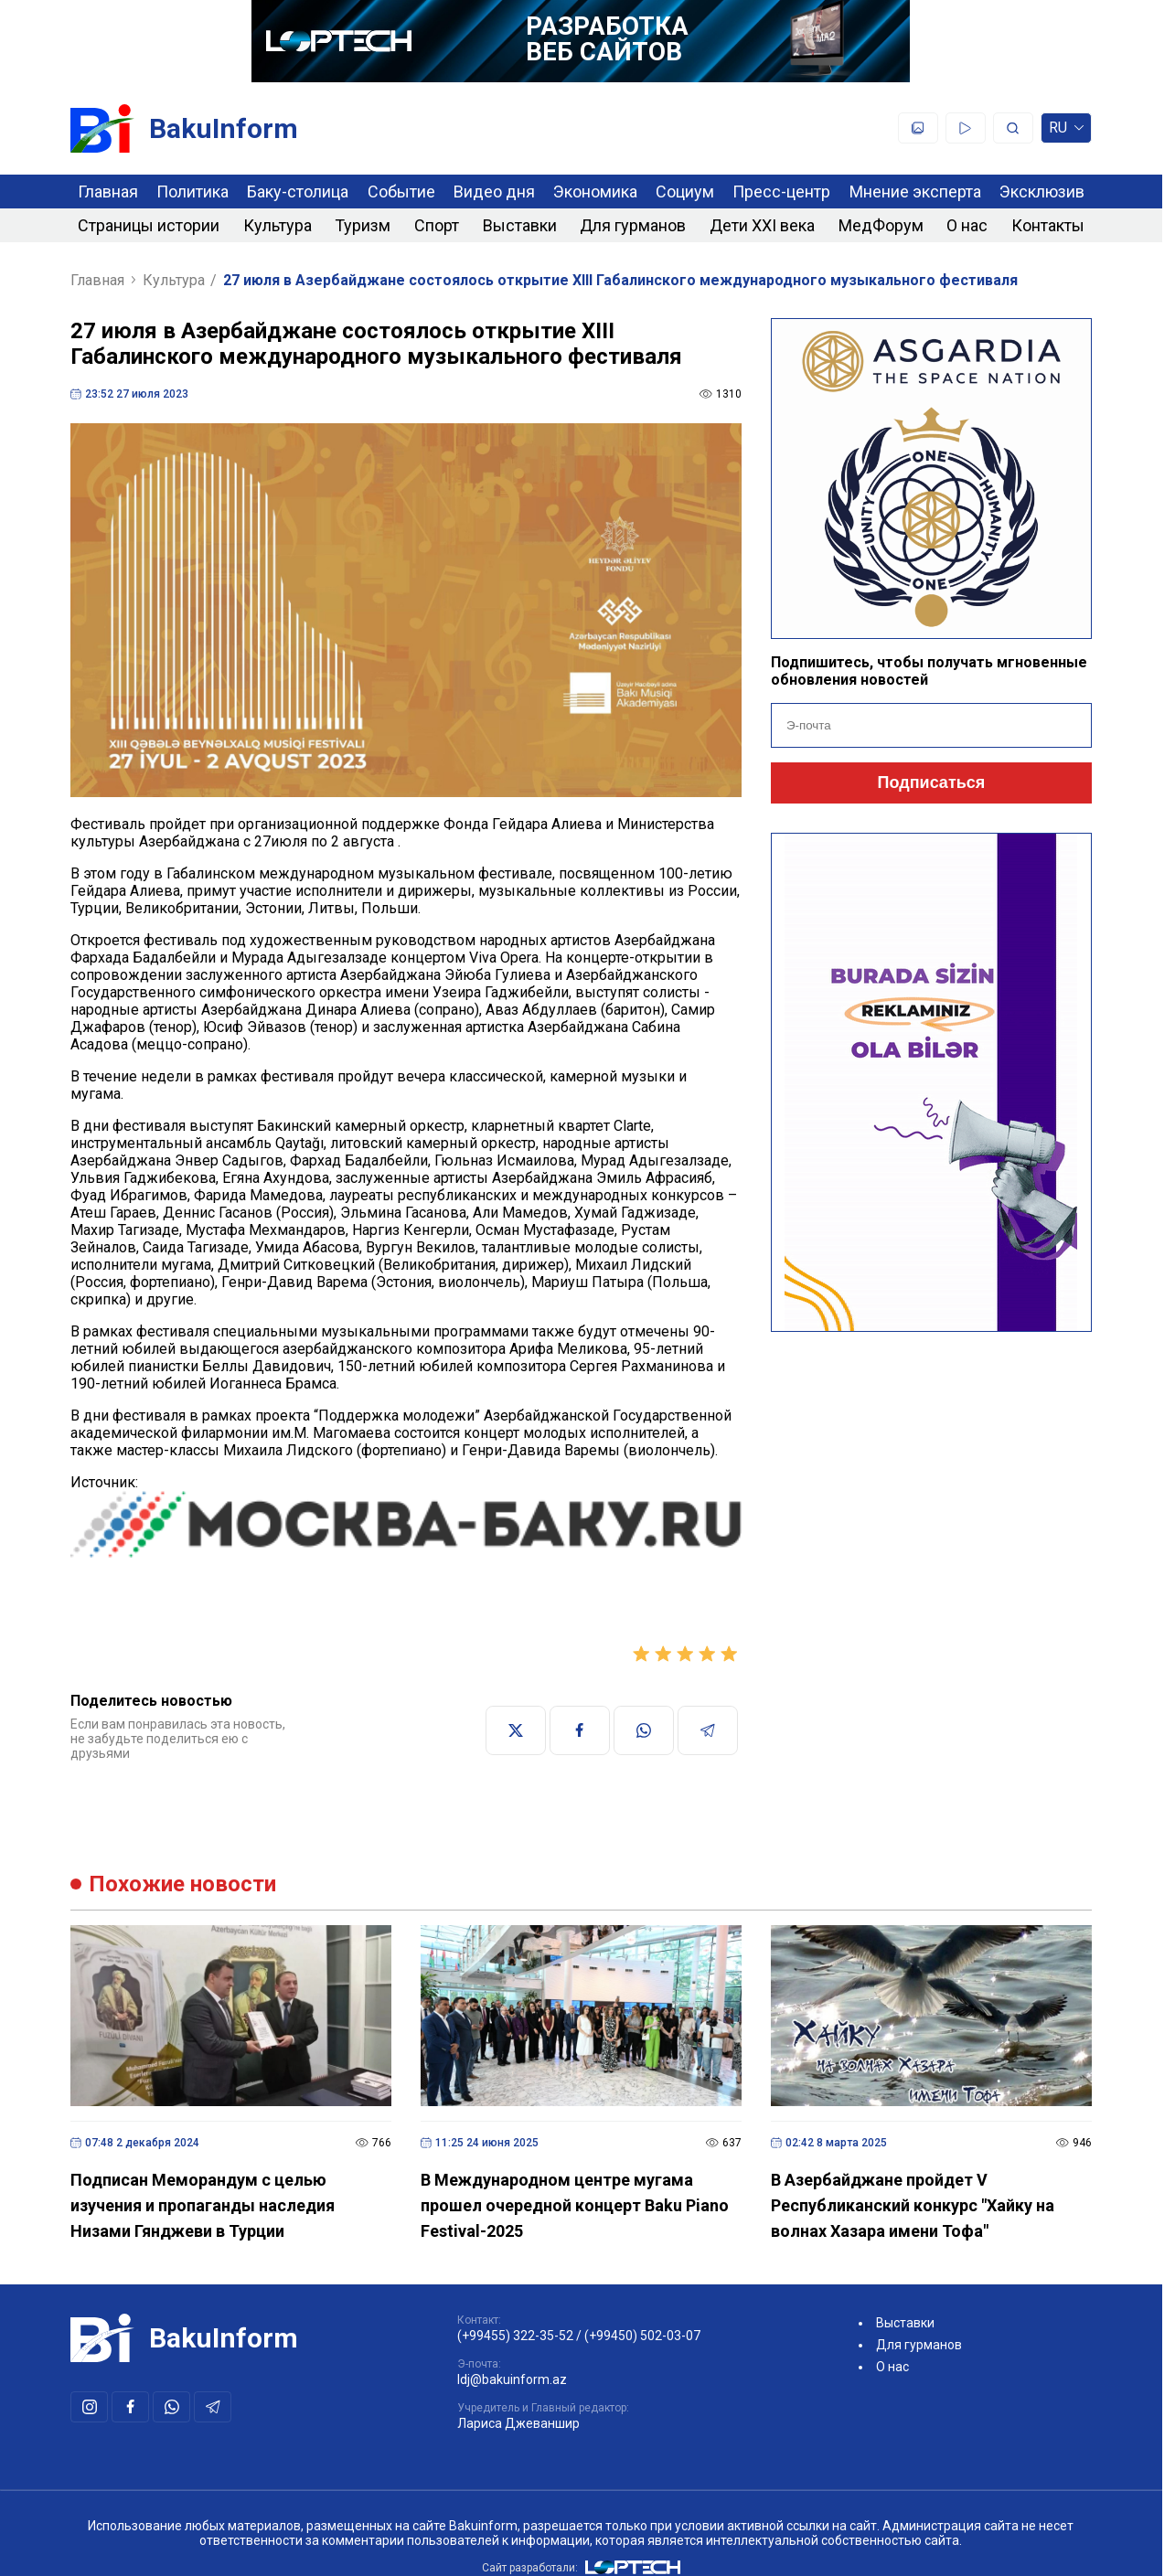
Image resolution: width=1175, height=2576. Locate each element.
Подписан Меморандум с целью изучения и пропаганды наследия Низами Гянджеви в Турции (202, 2205)
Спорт (436, 225)
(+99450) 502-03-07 (642, 2335)
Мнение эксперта (915, 191)
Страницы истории (148, 225)
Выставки (520, 225)
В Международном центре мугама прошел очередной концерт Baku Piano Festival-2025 (575, 2205)
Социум (685, 191)
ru (1066, 131)
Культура (277, 225)
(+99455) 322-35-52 (515, 2335)
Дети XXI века (762, 225)
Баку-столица (297, 191)
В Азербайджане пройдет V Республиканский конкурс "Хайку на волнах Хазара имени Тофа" (912, 2205)
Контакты (1047, 225)
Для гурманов (633, 225)
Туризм (362, 225)
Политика (192, 191)
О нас (967, 225)
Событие (401, 191)
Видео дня (494, 191)
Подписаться (932, 782)
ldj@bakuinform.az (512, 2379)
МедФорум (881, 225)
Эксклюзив (1041, 191)
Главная (108, 191)
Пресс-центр (781, 191)
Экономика (595, 191)
